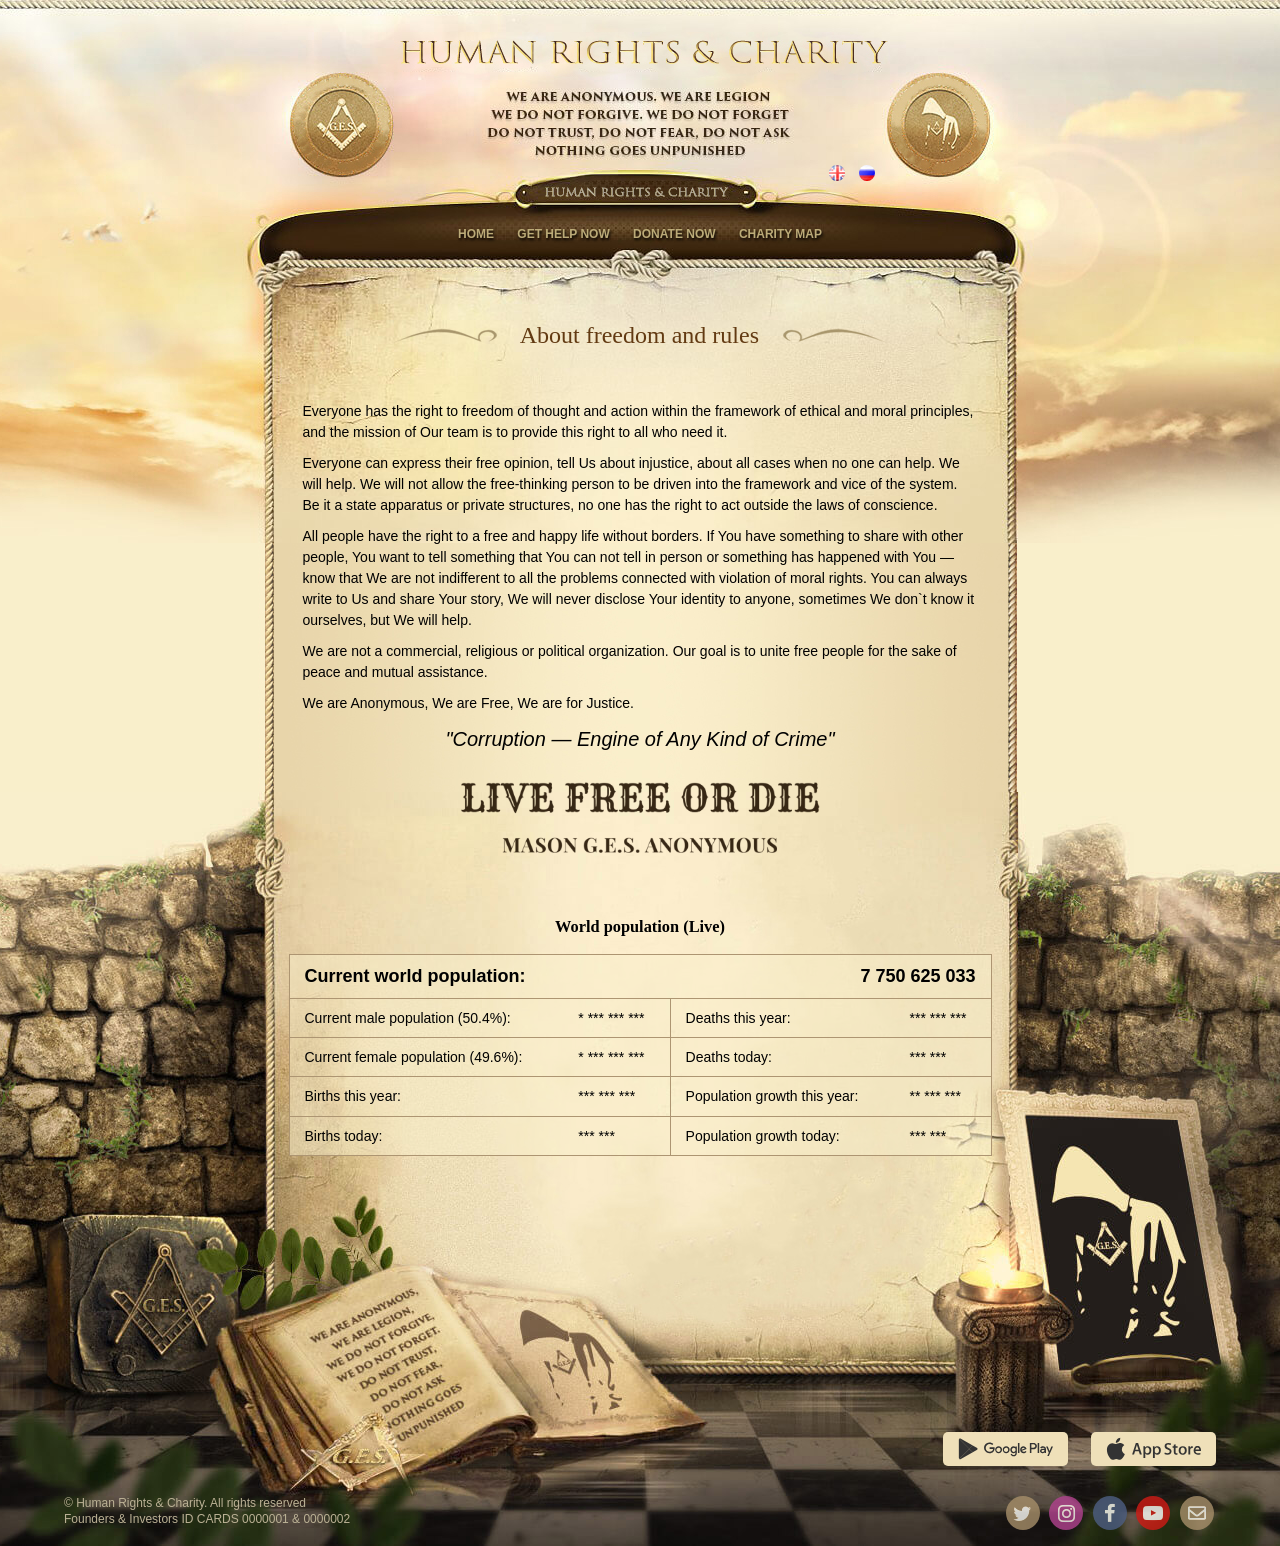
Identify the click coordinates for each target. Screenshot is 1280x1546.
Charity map (780, 234)
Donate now (674, 234)
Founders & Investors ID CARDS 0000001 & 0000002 (207, 1519)
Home (476, 234)
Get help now (563, 234)
